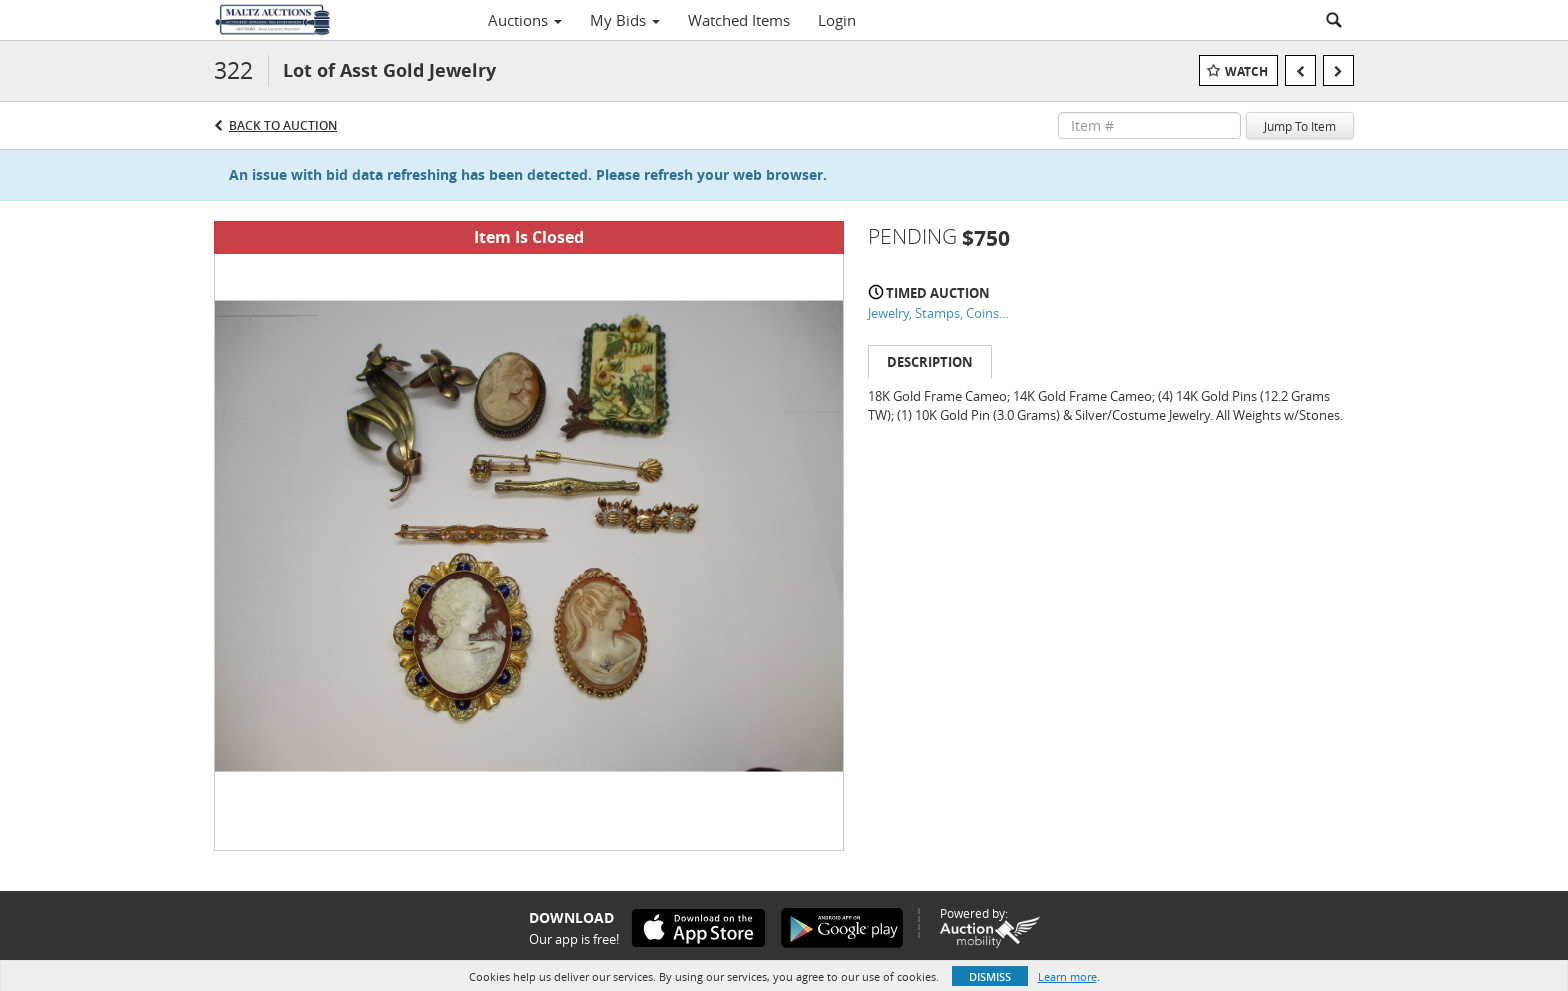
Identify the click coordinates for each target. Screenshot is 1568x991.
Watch (1246, 71)
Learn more (1067, 976)
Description (930, 362)
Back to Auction (283, 125)
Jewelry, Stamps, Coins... (938, 313)
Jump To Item (1300, 126)
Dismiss (990, 976)
